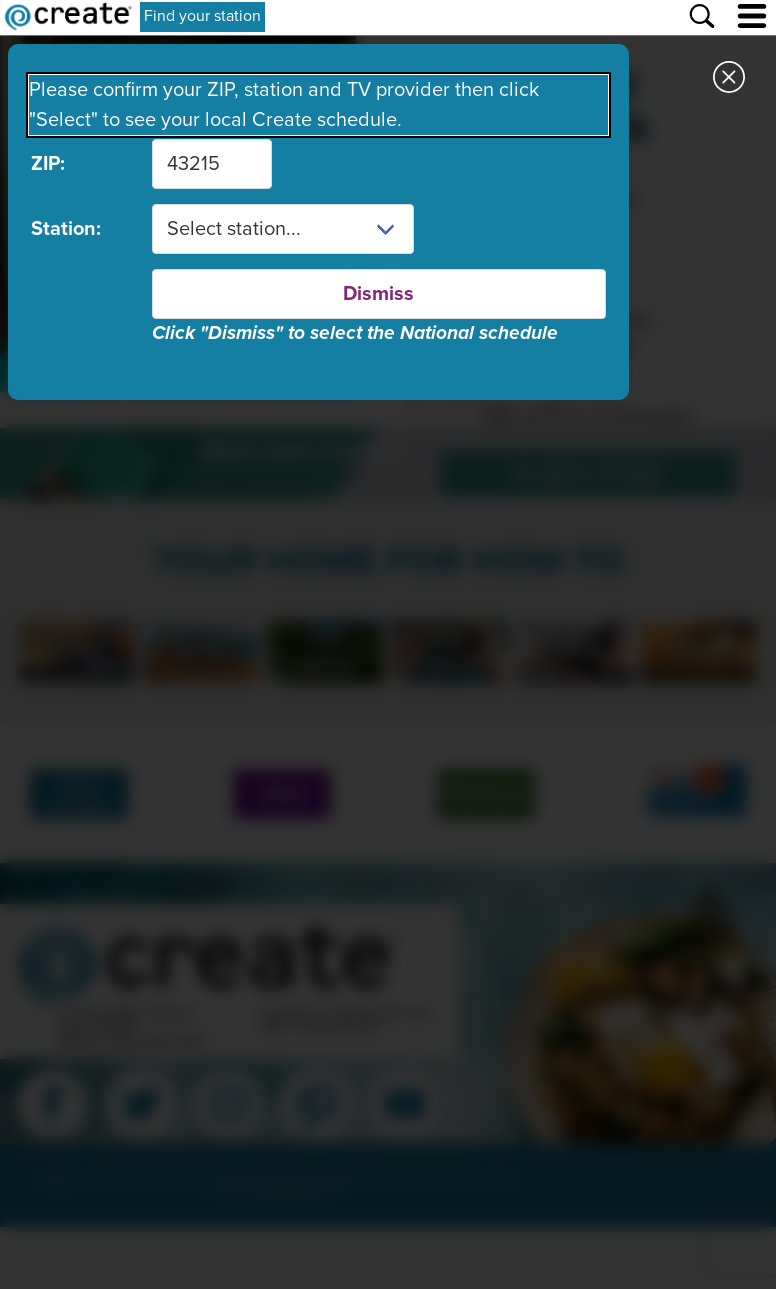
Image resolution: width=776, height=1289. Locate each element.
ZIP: (48, 164)
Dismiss (378, 294)
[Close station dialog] (729, 80)
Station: (66, 229)
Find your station (202, 16)
